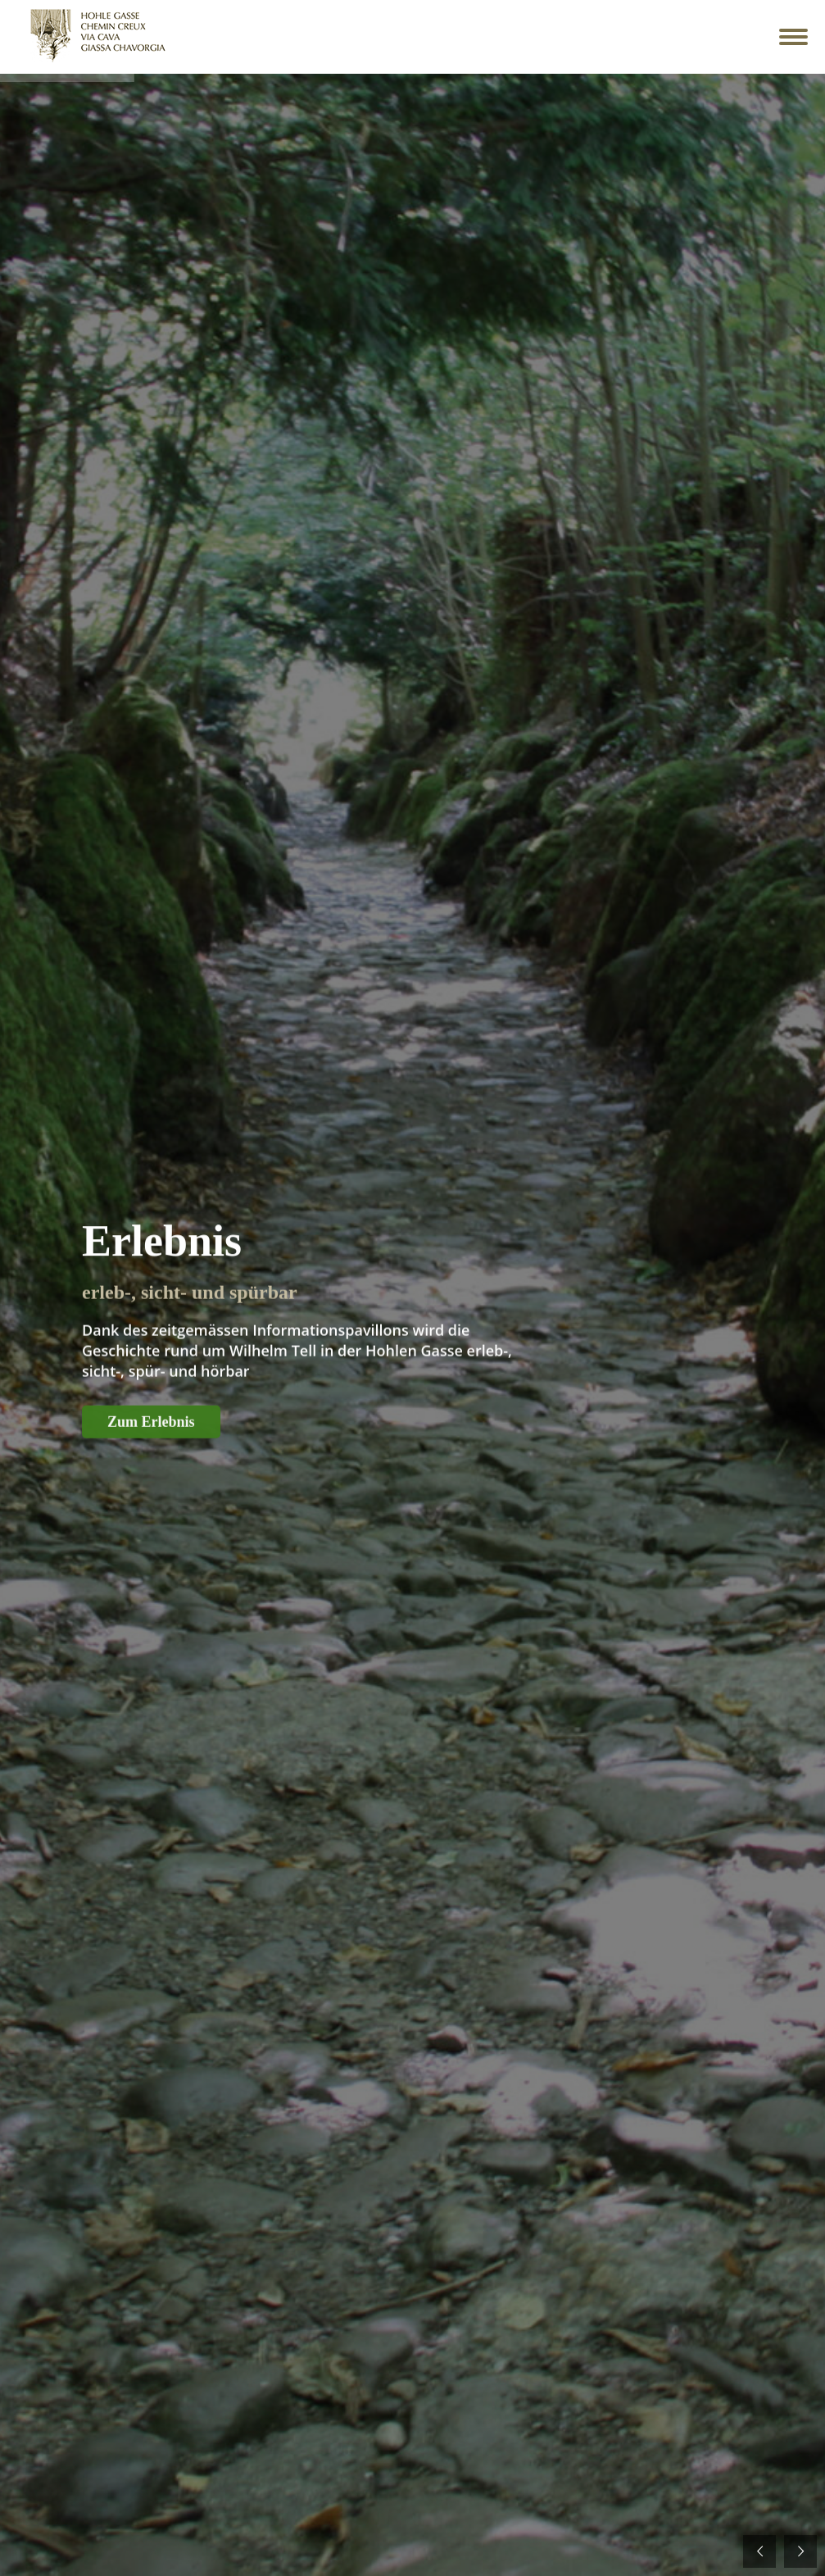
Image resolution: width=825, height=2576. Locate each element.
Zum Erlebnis (151, 1444)
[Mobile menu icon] (793, 36)
